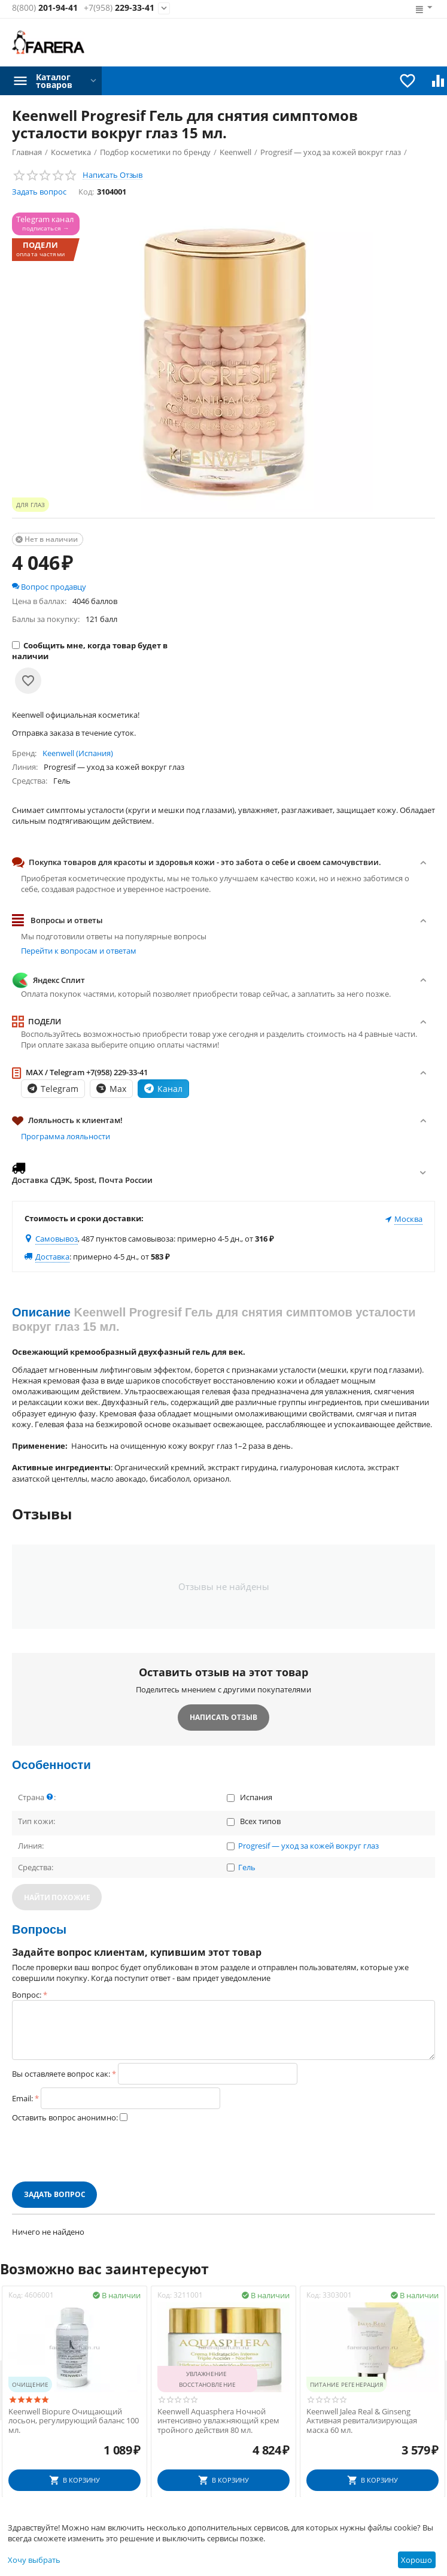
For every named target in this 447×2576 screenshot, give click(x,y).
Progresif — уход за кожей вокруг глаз (308, 1846)
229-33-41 (119, 8)
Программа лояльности (65, 1136)
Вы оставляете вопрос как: (61, 2073)
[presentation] (103, 2152)
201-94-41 (45, 8)
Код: (86, 191)
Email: (22, 2098)
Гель (247, 1868)
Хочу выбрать (34, 2559)
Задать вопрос (39, 191)
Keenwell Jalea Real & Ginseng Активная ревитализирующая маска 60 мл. (361, 2421)
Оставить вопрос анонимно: (65, 2117)
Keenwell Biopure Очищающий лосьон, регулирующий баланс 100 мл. (73, 2421)
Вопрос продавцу (49, 586)
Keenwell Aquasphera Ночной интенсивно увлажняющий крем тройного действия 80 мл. (218, 2421)
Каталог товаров (54, 81)
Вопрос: (26, 1994)
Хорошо (416, 2559)
